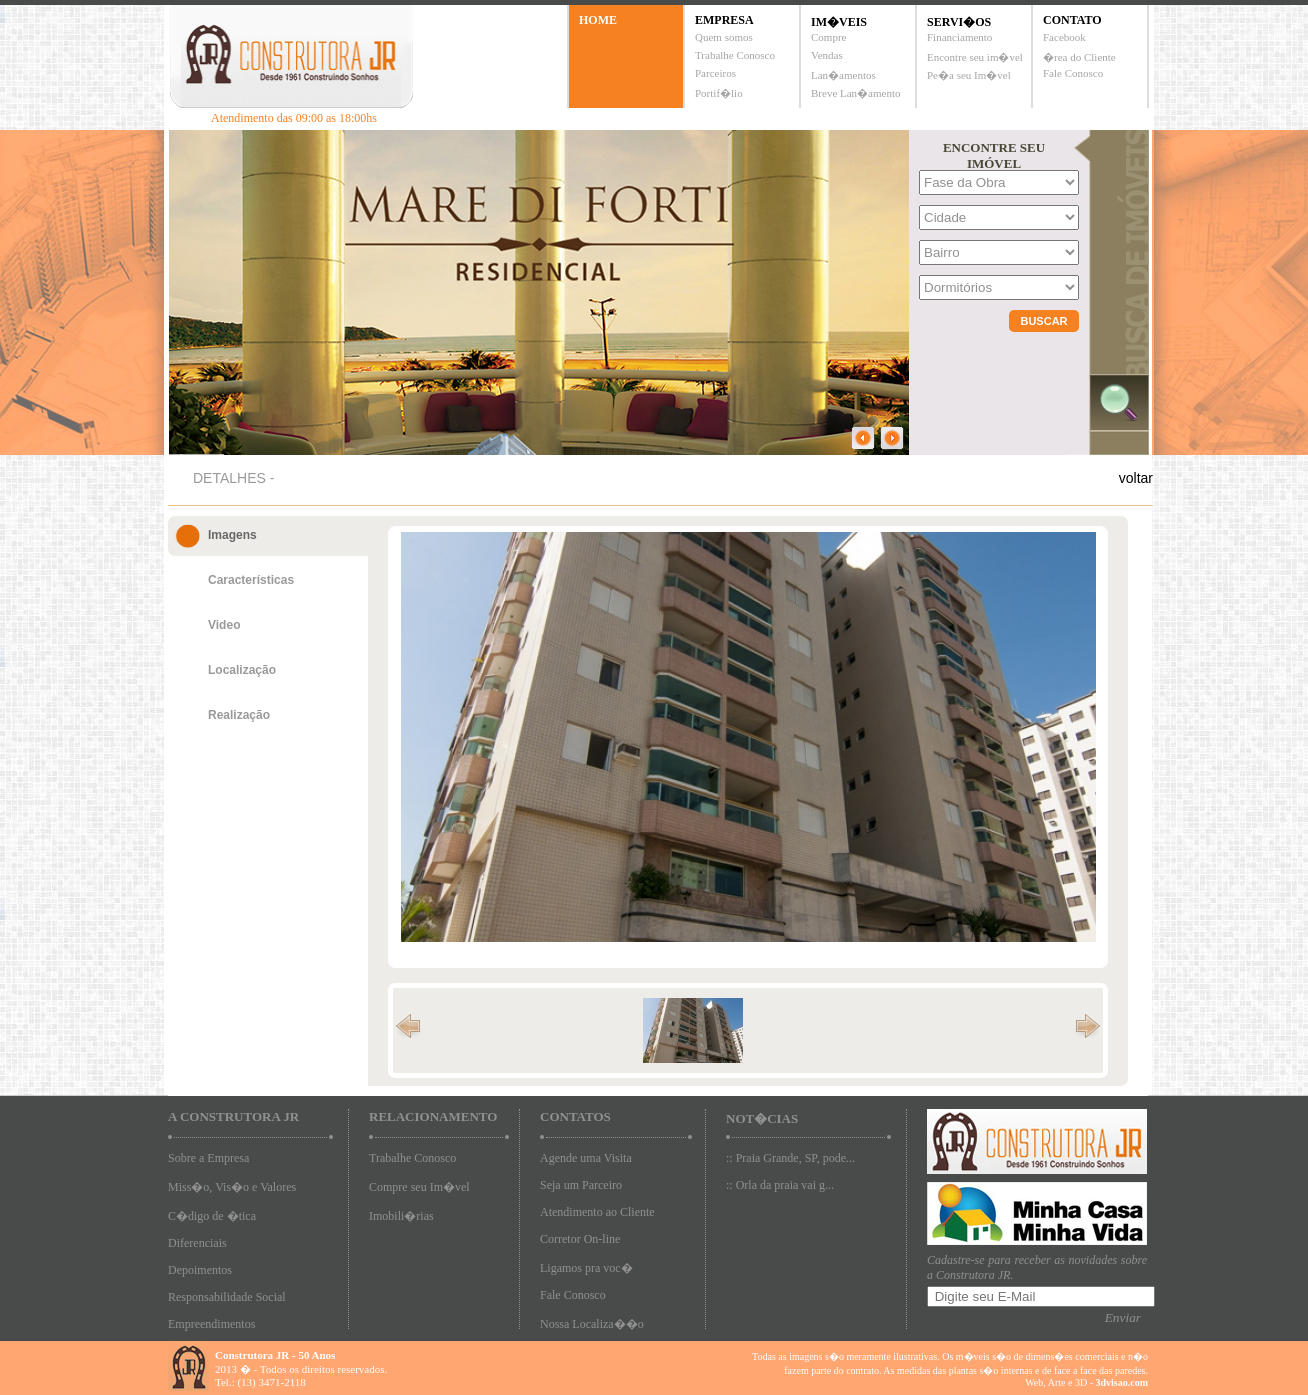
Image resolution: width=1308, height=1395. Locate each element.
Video (224, 625)
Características (251, 580)
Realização (239, 715)
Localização (242, 670)
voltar (1136, 478)
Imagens (232, 535)
